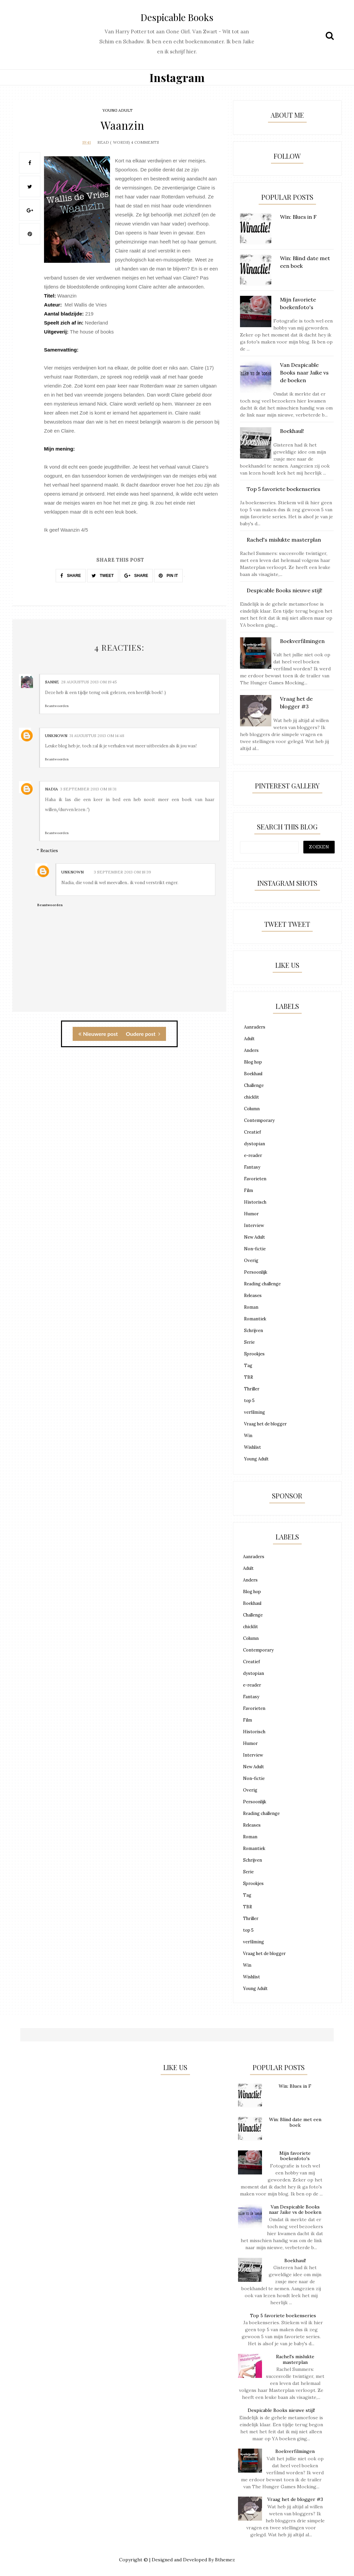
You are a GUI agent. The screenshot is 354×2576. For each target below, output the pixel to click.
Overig (251, 1260)
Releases (253, 1295)
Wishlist (252, 1447)
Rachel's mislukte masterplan (295, 2359)
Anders (251, 1050)
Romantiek (255, 1319)
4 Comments (145, 141)
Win (248, 1435)
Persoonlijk (255, 1272)
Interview (254, 1225)
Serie (249, 1342)
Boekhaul (253, 1074)
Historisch (255, 1202)
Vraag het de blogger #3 (295, 2499)
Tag (248, 1365)
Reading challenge (262, 1284)
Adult (249, 1039)
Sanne (52, 681)
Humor (251, 1214)
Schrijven (253, 1330)
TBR (248, 1377)
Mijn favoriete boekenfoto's (295, 2156)
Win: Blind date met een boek (295, 2122)
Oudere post (143, 1033)
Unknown (56, 735)
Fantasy (252, 1167)
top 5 (249, 1400)
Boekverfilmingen (295, 2451)
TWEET (103, 575)
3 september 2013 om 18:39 (122, 871)
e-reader (253, 1155)
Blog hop (253, 1062)
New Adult (254, 1237)
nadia (51, 788)
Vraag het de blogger (265, 1424)
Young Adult (117, 110)
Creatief (252, 1132)
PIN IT (168, 575)
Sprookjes (254, 1354)
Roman (251, 1307)
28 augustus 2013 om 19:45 (89, 681)
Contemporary (259, 1120)
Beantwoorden (57, 705)
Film (248, 1190)
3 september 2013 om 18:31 (88, 788)
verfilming (254, 1412)
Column (252, 1109)
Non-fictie (255, 1249)
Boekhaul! (295, 2261)
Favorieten (255, 1179)
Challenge (254, 1085)
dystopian (254, 1144)
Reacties (49, 850)
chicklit (251, 1097)
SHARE (70, 575)
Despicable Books (177, 17)
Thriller (251, 1389)
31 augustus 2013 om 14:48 (96, 735)
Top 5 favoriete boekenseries (283, 2316)
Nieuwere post (98, 1033)
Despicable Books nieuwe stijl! (281, 2410)
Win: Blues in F (295, 2086)
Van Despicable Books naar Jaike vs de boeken (295, 2209)
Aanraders (254, 1027)
